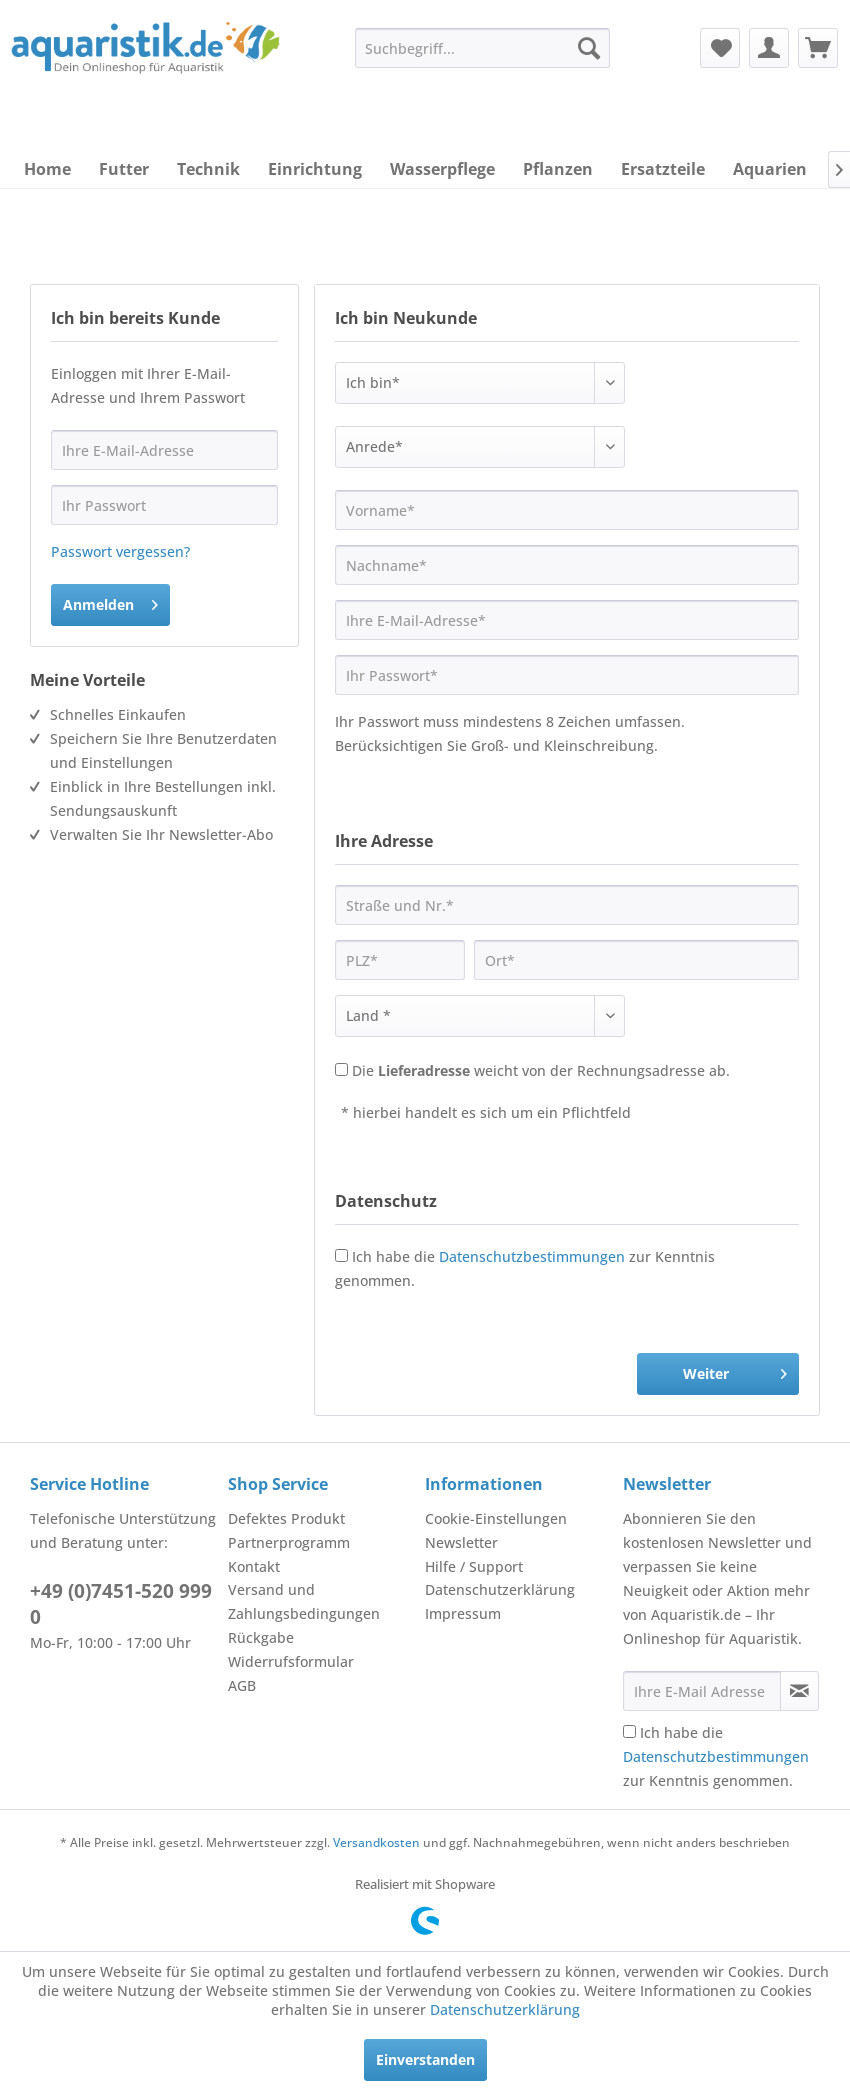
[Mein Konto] (769, 48)
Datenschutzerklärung (500, 1589)
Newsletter (461, 1542)
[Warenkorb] (818, 48)
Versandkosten (376, 1842)
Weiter (735, 1370)
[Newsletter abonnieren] (800, 1691)
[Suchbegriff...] (482, 48)
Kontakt (254, 1566)
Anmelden (110, 601)
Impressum (463, 1613)
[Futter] (124, 169)
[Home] (47, 169)
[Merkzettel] (720, 48)
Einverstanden (425, 2059)
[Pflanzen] (558, 169)
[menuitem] (482, 48)
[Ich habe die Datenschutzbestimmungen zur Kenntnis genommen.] (629, 1731)
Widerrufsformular (291, 1661)
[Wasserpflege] (442, 169)
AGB (242, 1685)
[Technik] (208, 169)
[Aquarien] (770, 169)
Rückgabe (261, 1637)
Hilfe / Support (474, 1566)
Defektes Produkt (286, 1518)
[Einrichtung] (315, 169)
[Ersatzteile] (663, 169)
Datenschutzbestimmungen (532, 1256)
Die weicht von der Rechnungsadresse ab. (541, 1070)
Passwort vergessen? (120, 551)
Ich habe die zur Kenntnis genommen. (716, 1756)
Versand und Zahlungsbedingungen (304, 1601)
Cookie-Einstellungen (496, 1518)
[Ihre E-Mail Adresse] (702, 1691)
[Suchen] (589, 48)
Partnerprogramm (289, 1542)
